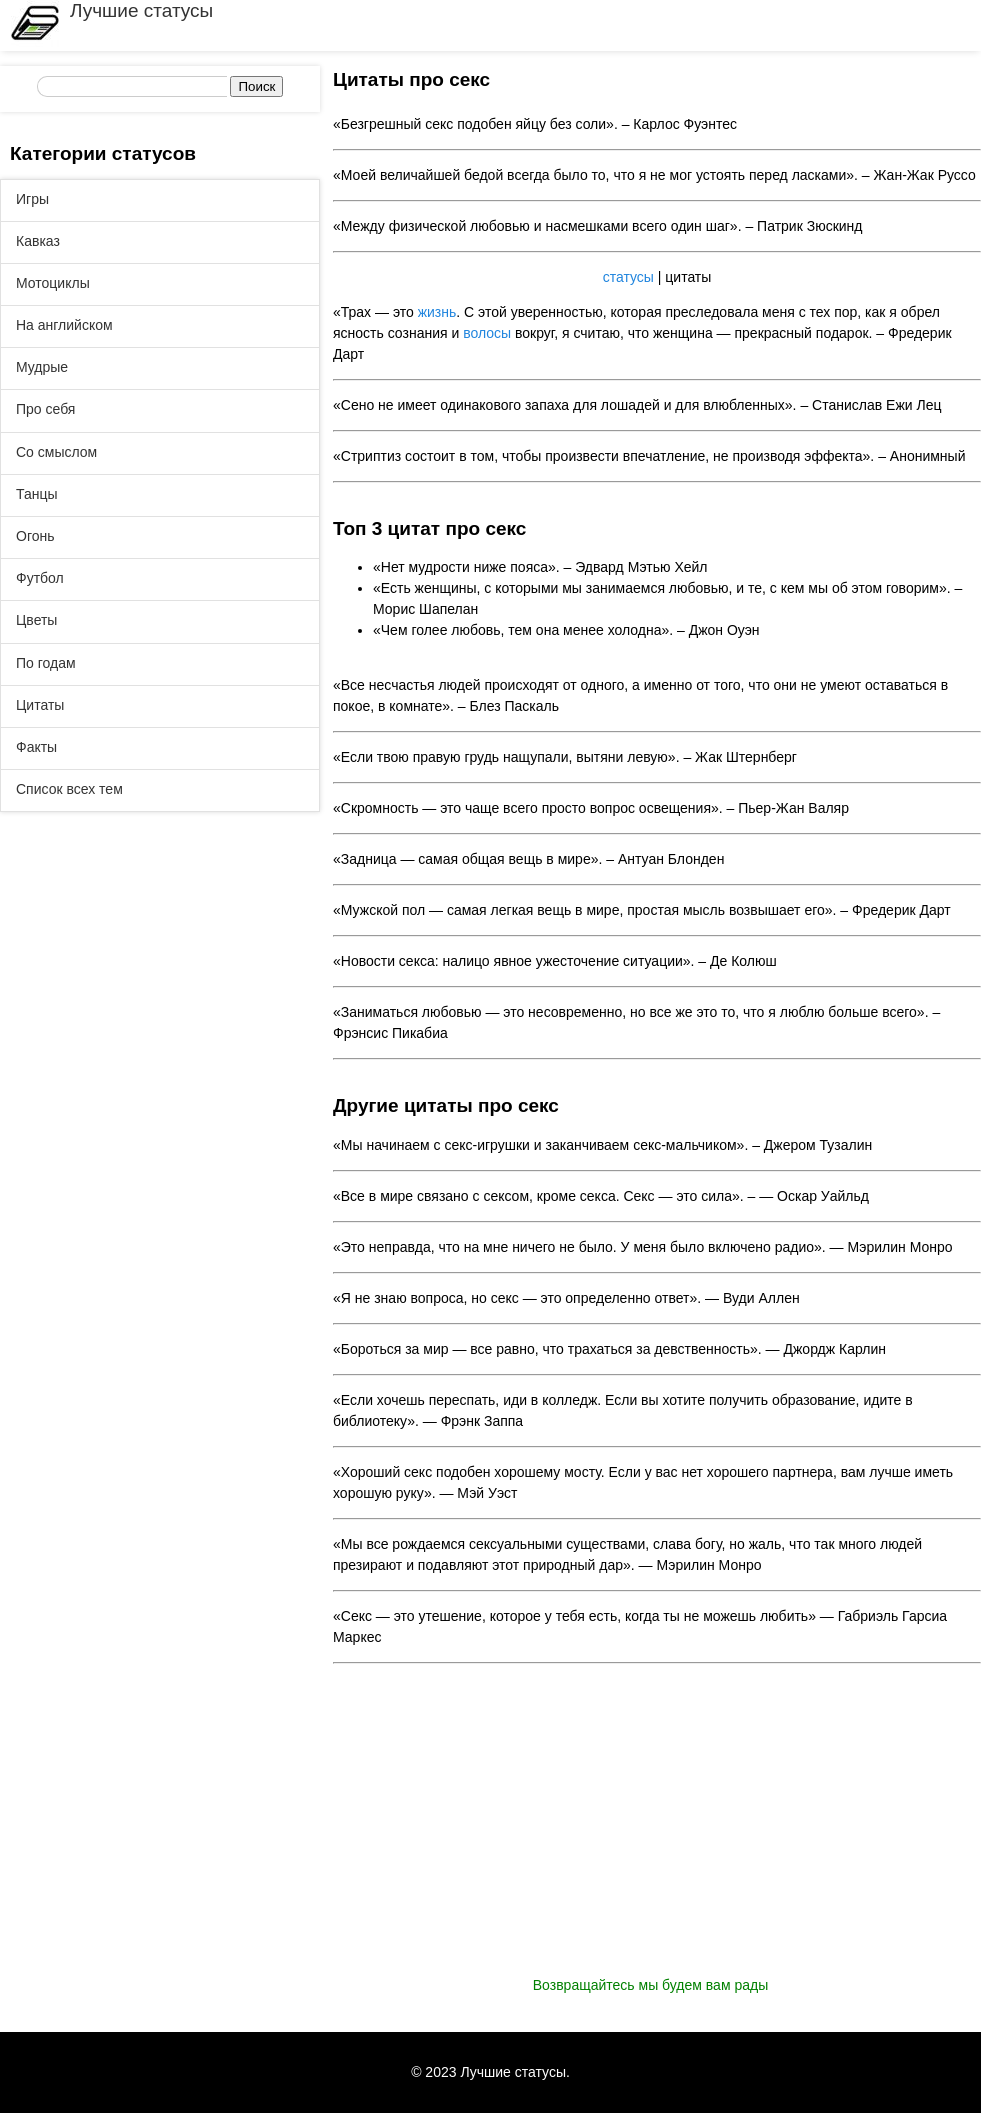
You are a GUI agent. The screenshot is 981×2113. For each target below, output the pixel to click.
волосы (487, 333)
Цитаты (40, 705)
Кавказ (38, 241)
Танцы (37, 494)
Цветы (36, 620)
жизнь (437, 312)
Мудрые (42, 367)
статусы (628, 277)
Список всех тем (69, 789)
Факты (36, 747)
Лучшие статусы (141, 10)
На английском (64, 325)
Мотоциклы (53, 283)
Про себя (45, 409)
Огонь (35, 536)
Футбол (40, 578)
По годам (46, 663)
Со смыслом (56, 452)
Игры (32, 199)
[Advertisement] (657, 1835)
